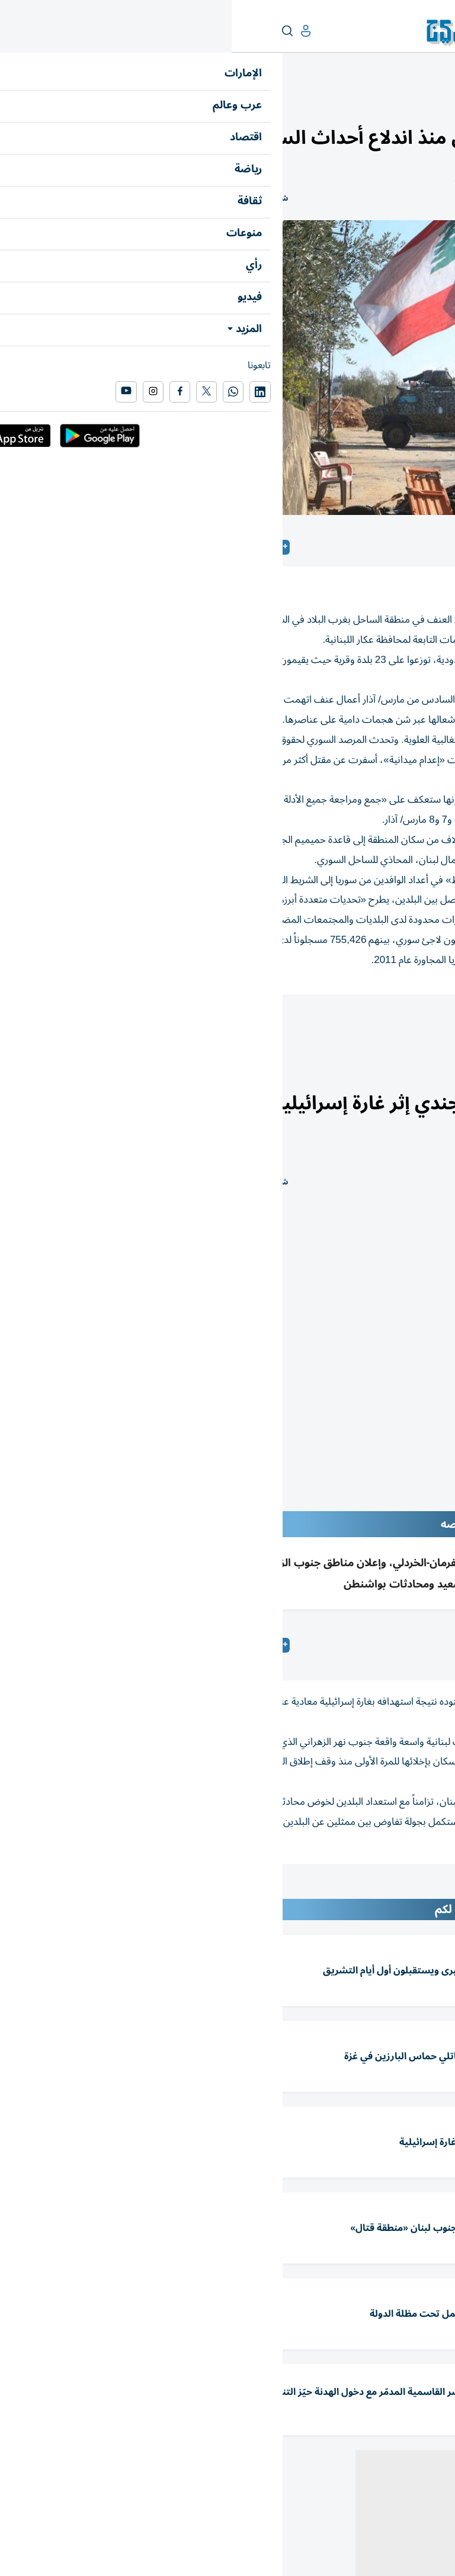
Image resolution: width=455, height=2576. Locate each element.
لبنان (387, 1027)
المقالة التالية (423, 1889)
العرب (395, 104)
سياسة (342, 1027)
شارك (46, 198)
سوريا (429, 1027)
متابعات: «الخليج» (351, 1645)
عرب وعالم (430, 104)
